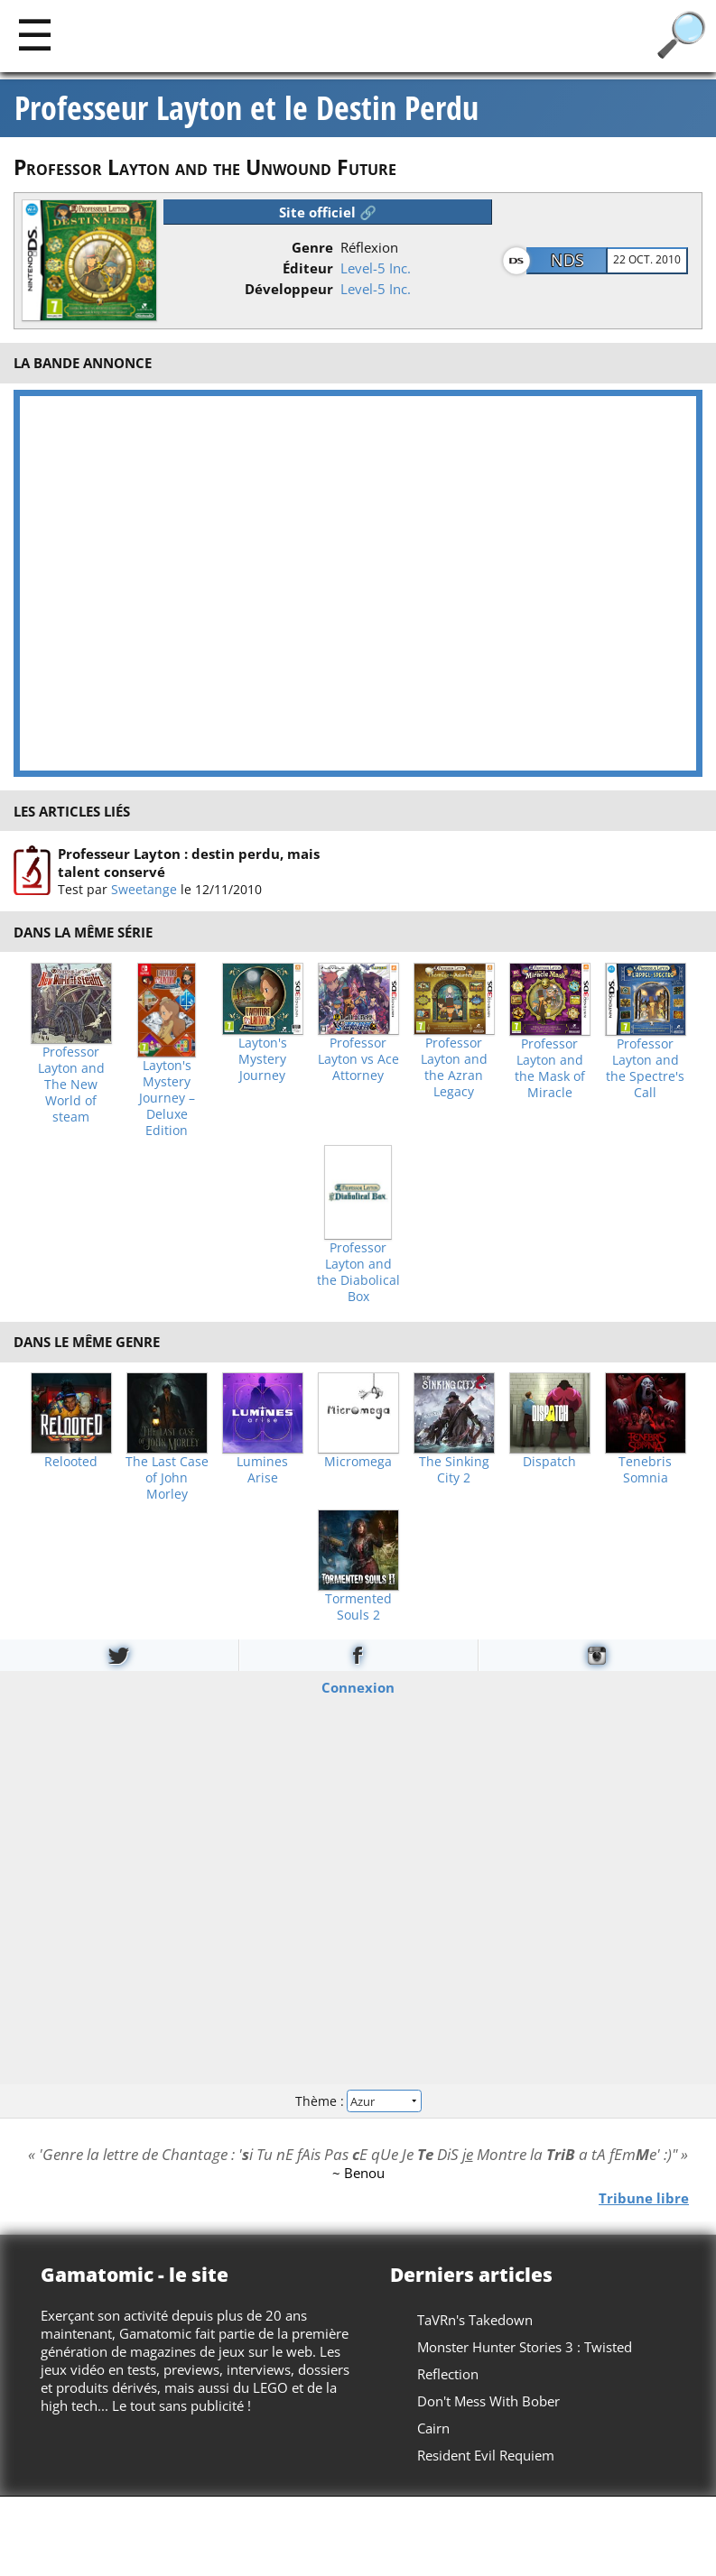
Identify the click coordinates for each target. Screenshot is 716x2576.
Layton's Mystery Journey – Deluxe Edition (167, 1098)
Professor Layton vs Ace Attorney (358, 1059)
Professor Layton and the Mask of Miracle (550, 1068)
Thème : (357, 2101)
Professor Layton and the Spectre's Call (645, 1068)
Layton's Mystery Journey (262, 1059)
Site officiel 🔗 (328, 212)
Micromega (358, 1462)
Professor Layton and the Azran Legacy (454, 1067)
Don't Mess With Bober (488, 2401)
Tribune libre (644, 2198)
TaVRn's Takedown (475, 2320)
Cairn (433, 2428)
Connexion (358, 1687)
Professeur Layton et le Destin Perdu (246, 108)
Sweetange (144, 889)
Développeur (289, 289)
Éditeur (308, 268)
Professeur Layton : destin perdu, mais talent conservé (189, 863)
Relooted (71, 1462)
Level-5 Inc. (375, 268)
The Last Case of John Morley (167, 1478)
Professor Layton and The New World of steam (71, 1084)
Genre (312, 247)
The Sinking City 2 (454, 1470)
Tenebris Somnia (645, 1470)
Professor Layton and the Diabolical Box (358, 1272)
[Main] (35, 34)
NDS (567, 260)
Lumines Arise (262, 1470)
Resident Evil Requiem (485, 2455)
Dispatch (549, 1462)
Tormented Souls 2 (358, 1607)
